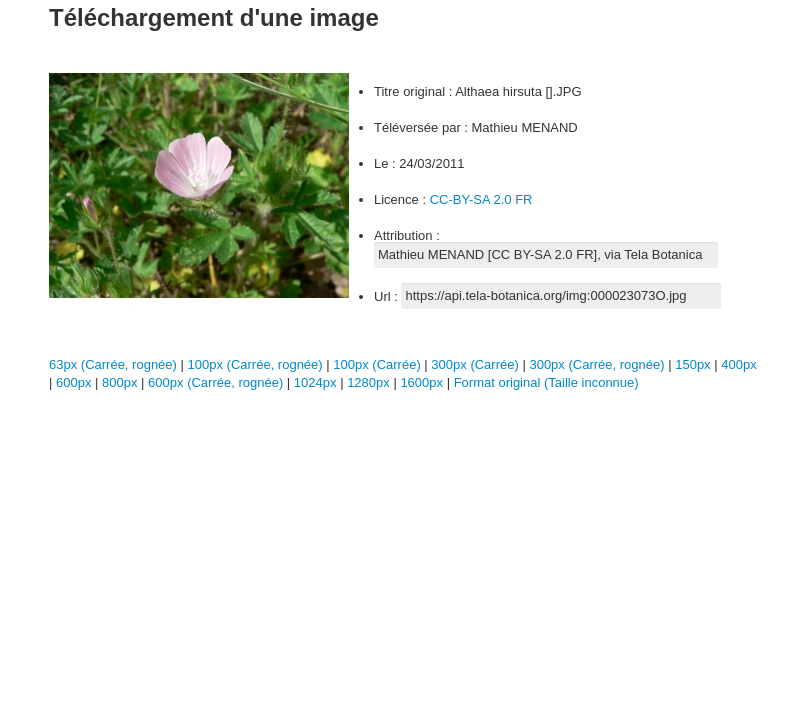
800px (121, 382)
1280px (370, 382)
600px (75, 382)
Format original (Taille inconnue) (546, 382)
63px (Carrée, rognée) (113, 364)
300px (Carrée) (474, 364)
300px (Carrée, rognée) (596, 364)
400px (738, 364)
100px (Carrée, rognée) (255, 364)
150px (694, 364)
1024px (317, 382)
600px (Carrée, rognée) (215, 382)
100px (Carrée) (376, 364)
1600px (423, 382)
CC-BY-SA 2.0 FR (481, 199)
